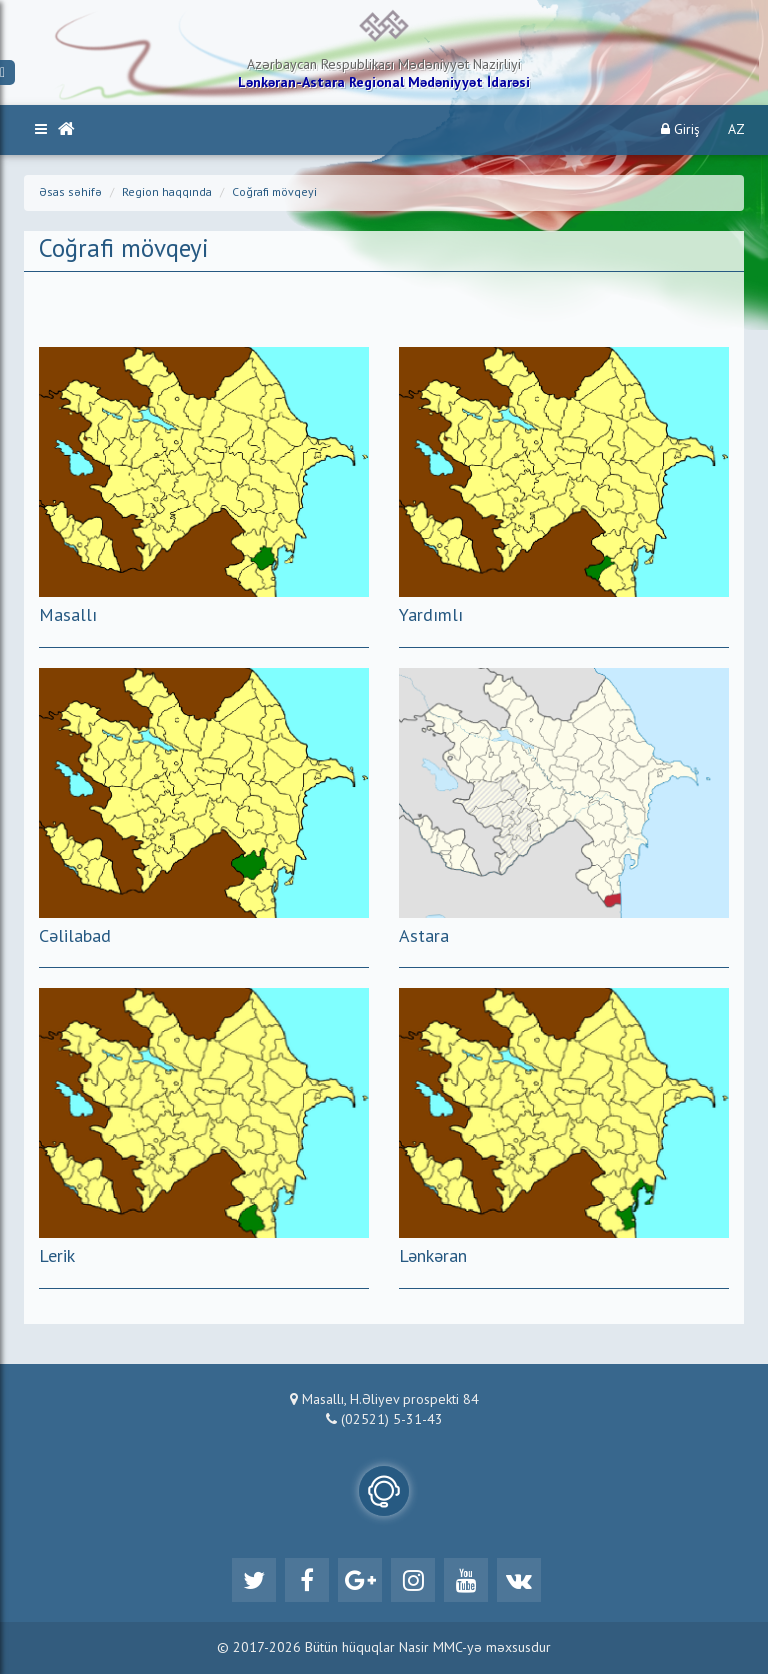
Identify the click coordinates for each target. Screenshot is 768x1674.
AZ (736, 130)
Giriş (680, 129)
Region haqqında (167, 193)
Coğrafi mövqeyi (274, 193)
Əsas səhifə (70, 193)
